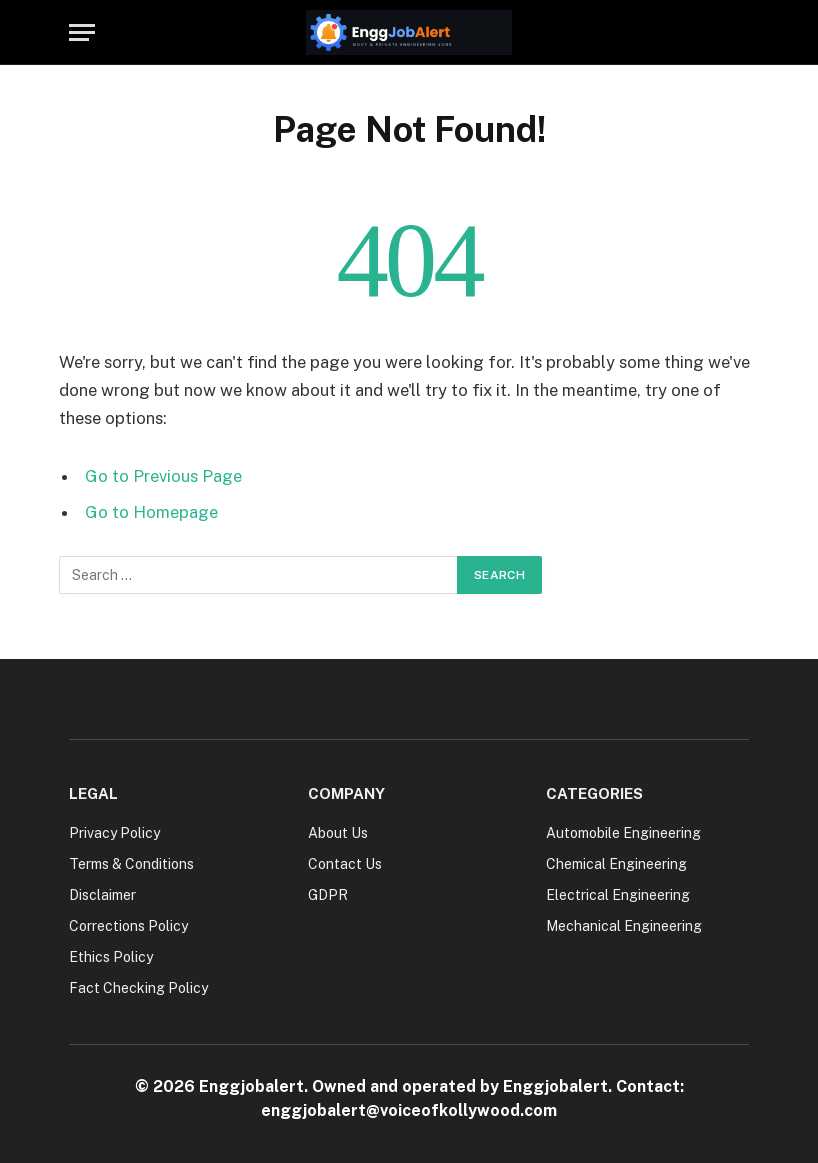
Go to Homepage (151, 512)
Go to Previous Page (163, 476)
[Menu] (82, 32)
